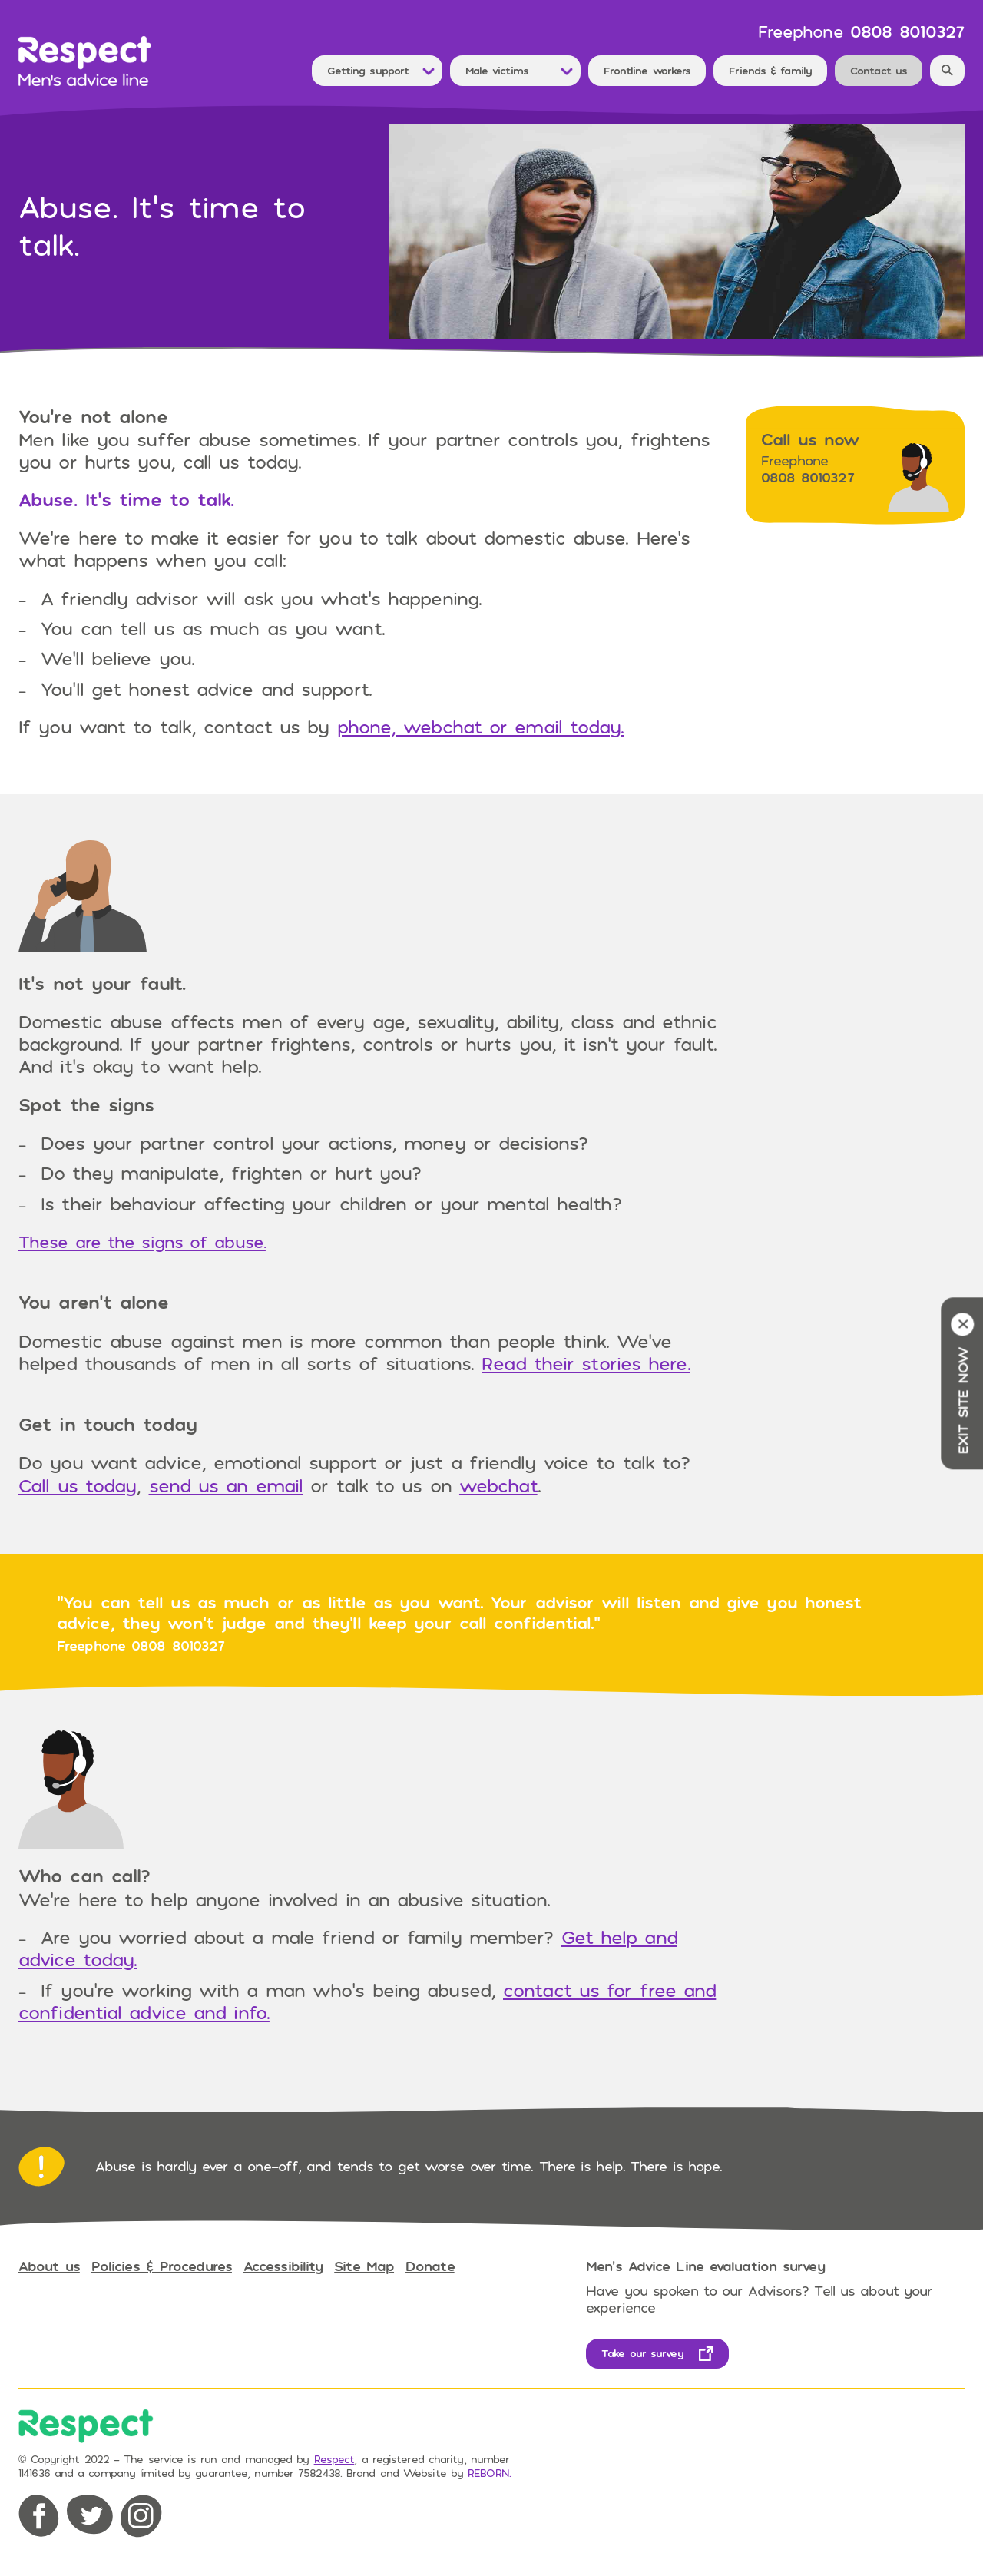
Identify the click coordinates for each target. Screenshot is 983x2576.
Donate (430, 2265)
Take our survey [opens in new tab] (642, 2352)
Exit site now (962, 1383)
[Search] (947, 70)
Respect (334, 2458)
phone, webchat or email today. (480, 726)
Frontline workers (647, 70)
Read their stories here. (586, 1363)
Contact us (878, 70)
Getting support (368, 70)
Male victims (496, 70)
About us (49, 2265)
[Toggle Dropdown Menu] (429, 71)
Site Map (364, 2265)
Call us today (77, 1485)
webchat (498, 1485)
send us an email (226, 1485)
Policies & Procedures (161, 2265)
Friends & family (770, 70)
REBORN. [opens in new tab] (489, 2472)
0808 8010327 (907, 31)
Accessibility (283, 2265)
